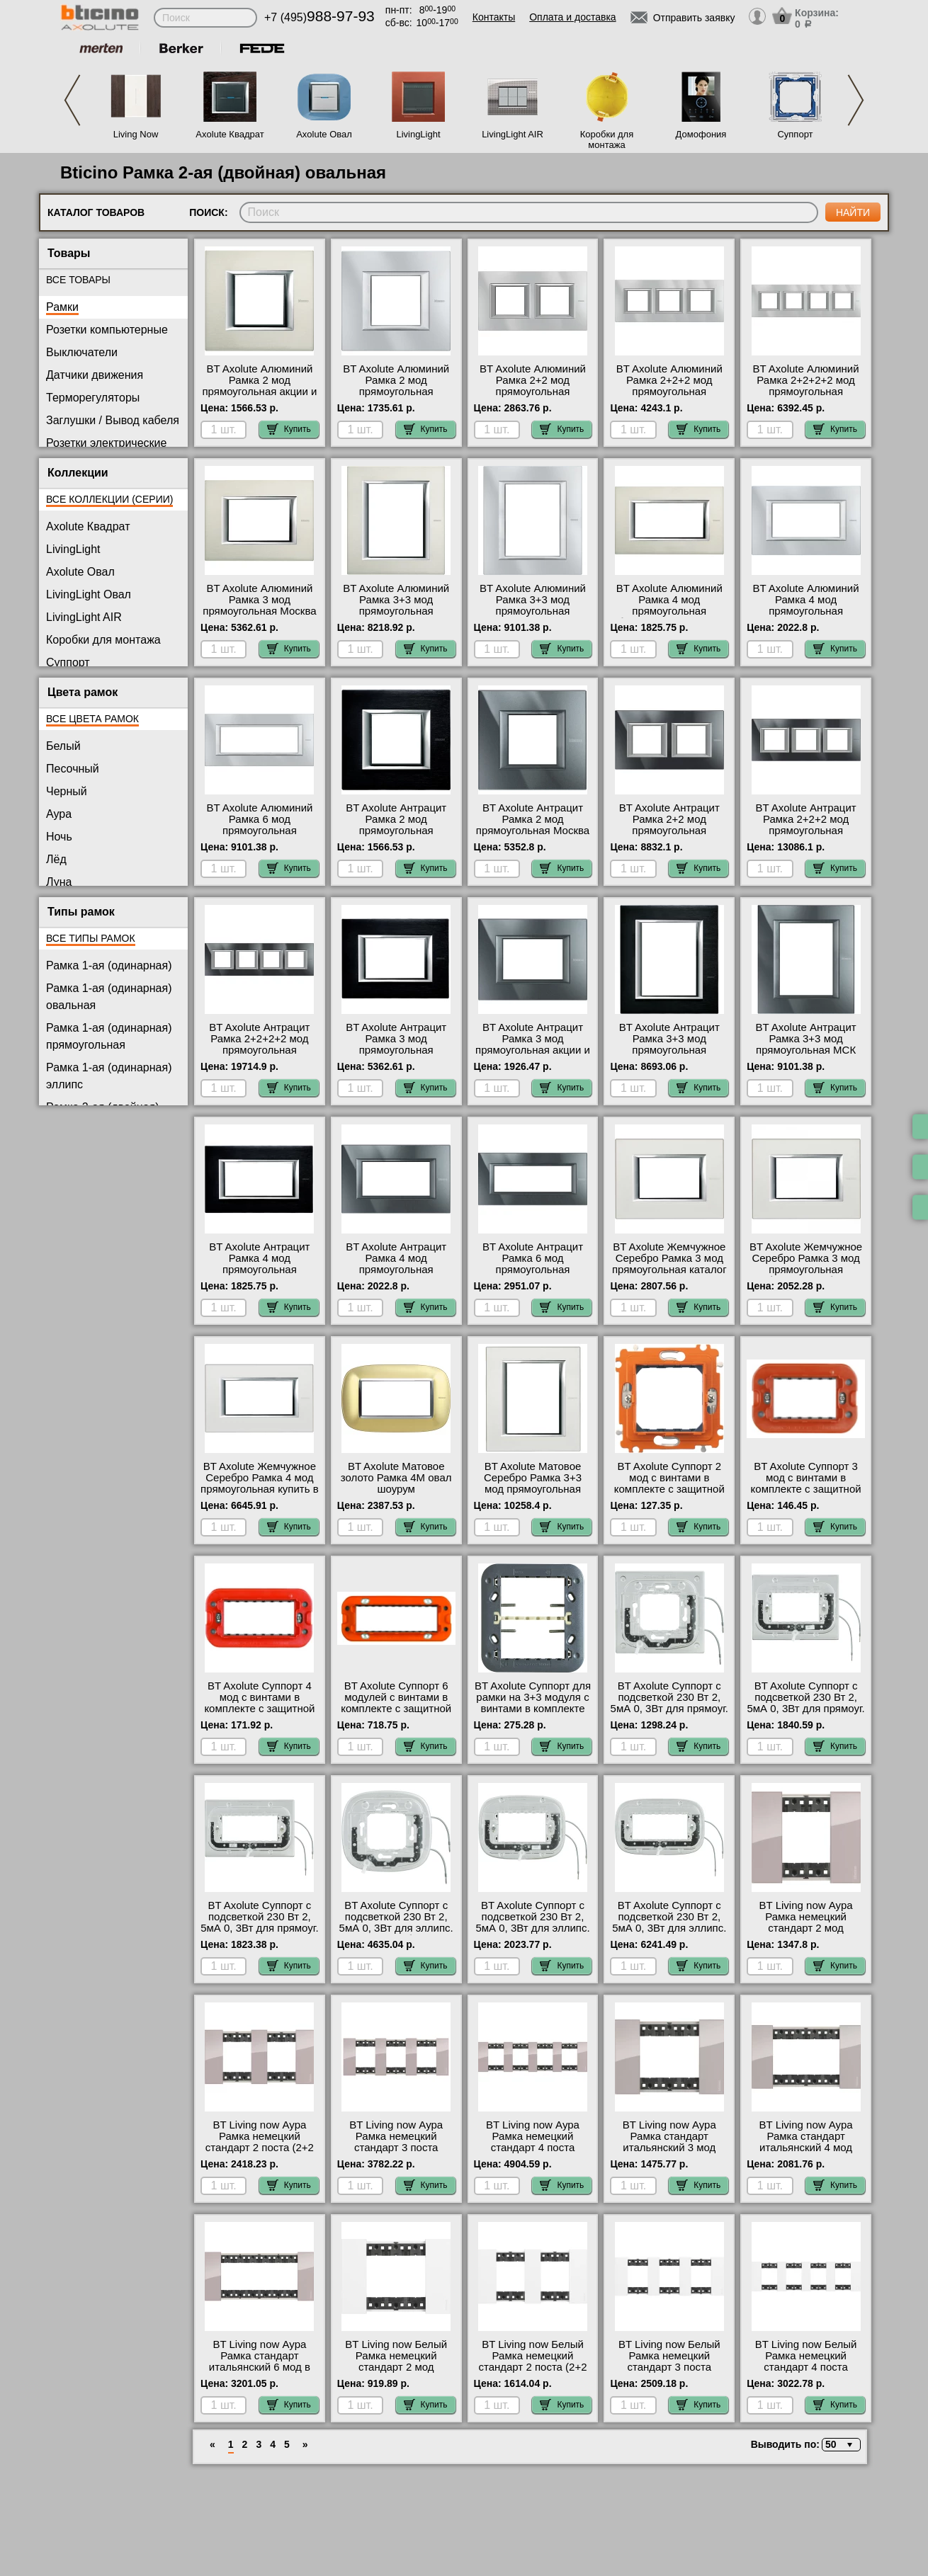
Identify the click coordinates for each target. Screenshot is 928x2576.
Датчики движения (94, 375)
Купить (289, 429)
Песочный (72, 769)
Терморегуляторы (93, 398)
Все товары (78, 279)
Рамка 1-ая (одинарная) (108, 965)
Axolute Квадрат (230, 134)
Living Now (136, 134)
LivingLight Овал (88, 594)
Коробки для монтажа (606, 139)
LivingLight (418, 134)
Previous (72, 100)
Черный (66, 791)
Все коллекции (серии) (109, 499)
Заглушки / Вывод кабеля (112, 420)
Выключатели (82, 352)
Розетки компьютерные (107, 330)
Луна (59, 882)
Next (855, 100)
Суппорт (795, 134)
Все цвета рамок (92, 718)
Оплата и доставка (572, 17)
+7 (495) (319, 17)
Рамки (62, 307)
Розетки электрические (106, 443)
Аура (59, 814)
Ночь (59, 837)
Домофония (701, 134)
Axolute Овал (324, 134)
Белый (63, 746)
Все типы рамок (90, 938)
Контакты (494, 17)
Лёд (56, 859)
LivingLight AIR (512, 134)
